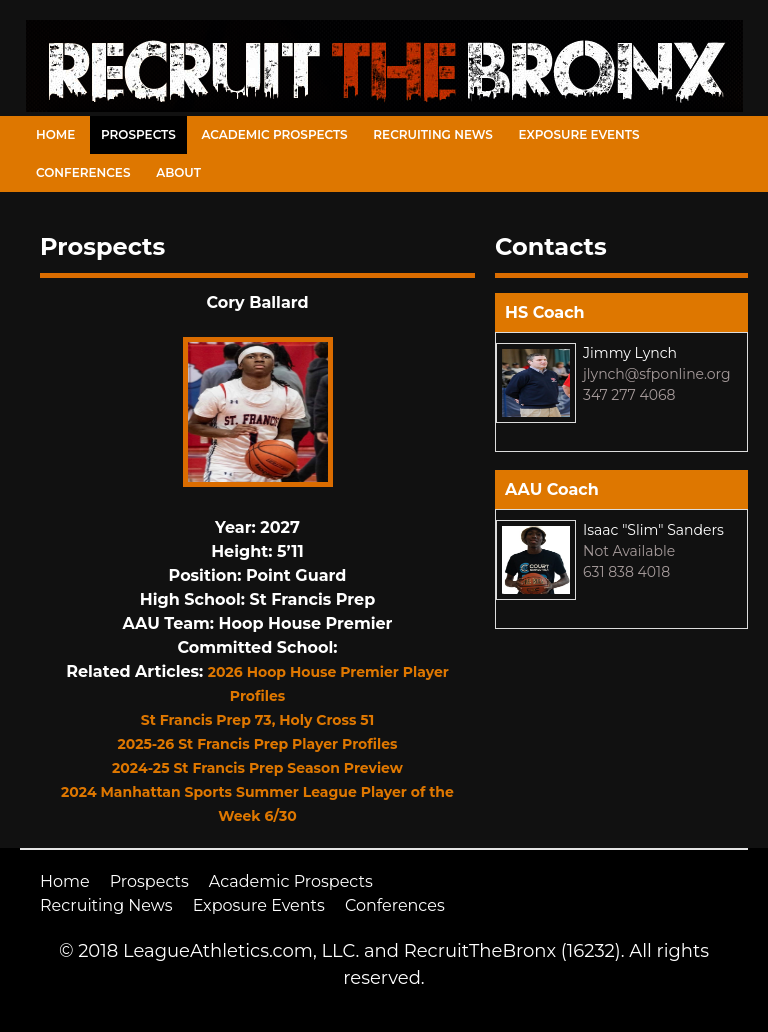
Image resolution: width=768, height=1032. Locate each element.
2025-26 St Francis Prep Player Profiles (258, 744)
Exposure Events (579, 134)
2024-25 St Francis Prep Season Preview (257, 768)
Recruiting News (433, 134)
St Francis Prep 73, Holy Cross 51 (257, 720)
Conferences (83, 172)
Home (55, 134)
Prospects (138, 134)
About (178, 172)
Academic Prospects (274, 134)
